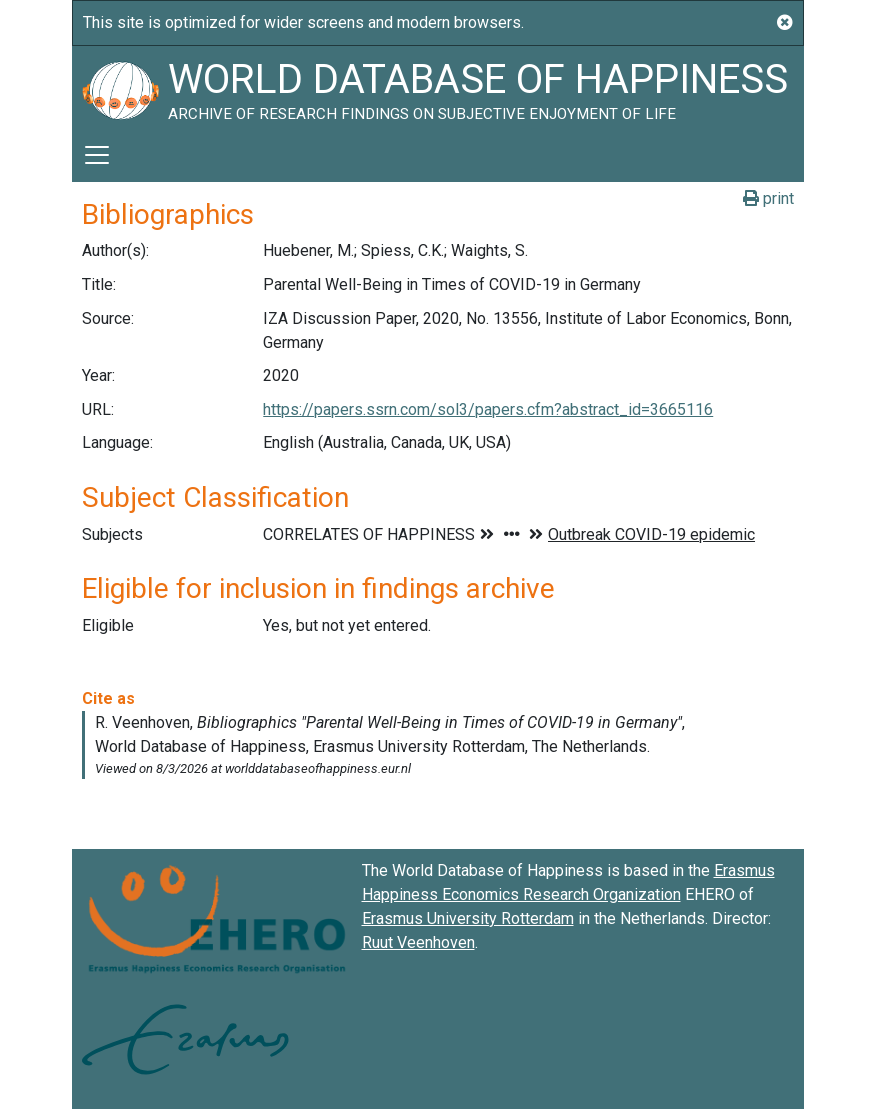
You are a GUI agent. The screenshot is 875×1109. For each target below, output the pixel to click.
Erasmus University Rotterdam (468, 918)
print (768, 198)
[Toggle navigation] (97, 155)
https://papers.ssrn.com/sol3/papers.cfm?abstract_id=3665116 (488, 409)
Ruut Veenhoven (418, 942)
